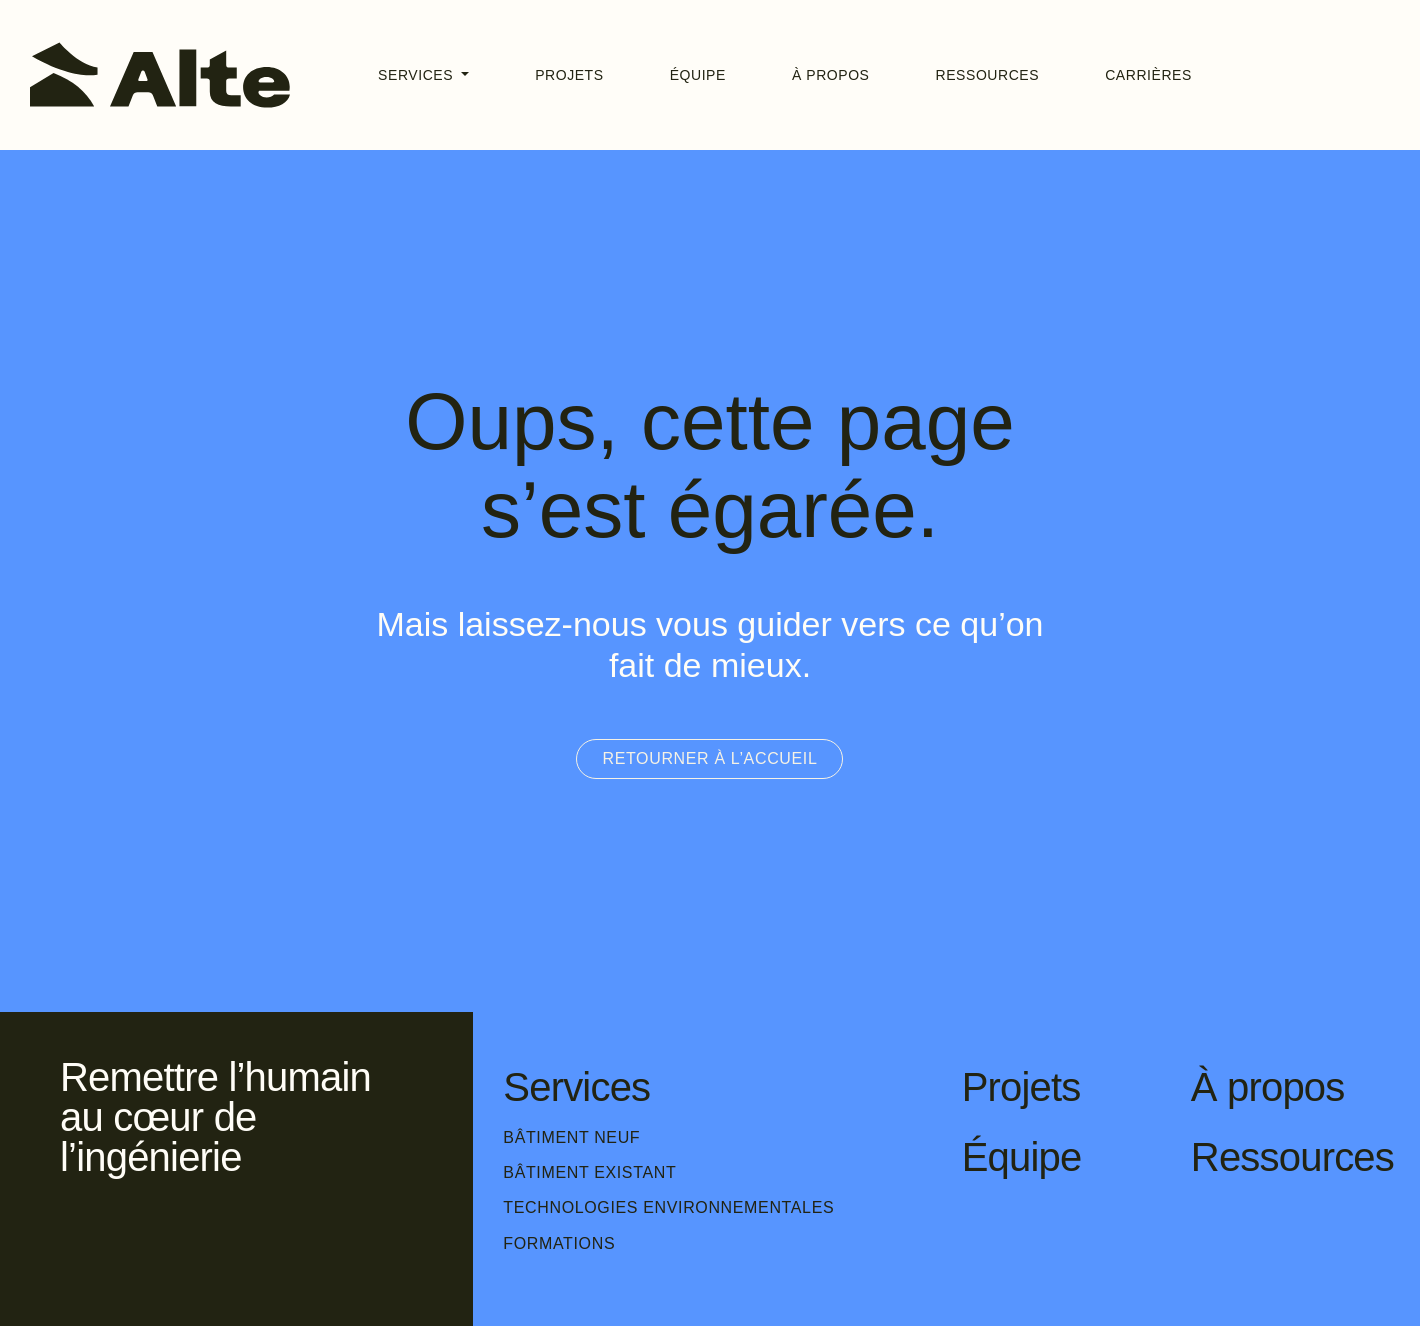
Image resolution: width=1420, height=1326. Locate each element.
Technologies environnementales (668, 1207)
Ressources (988, 75)
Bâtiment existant (589, 1172)
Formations (559, 1243)
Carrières (1148, 75)
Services (417, 75)
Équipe (698, 75)
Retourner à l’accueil (709, 758)
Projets (569, 75)
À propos (831, 75)
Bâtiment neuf (571, 1137)
